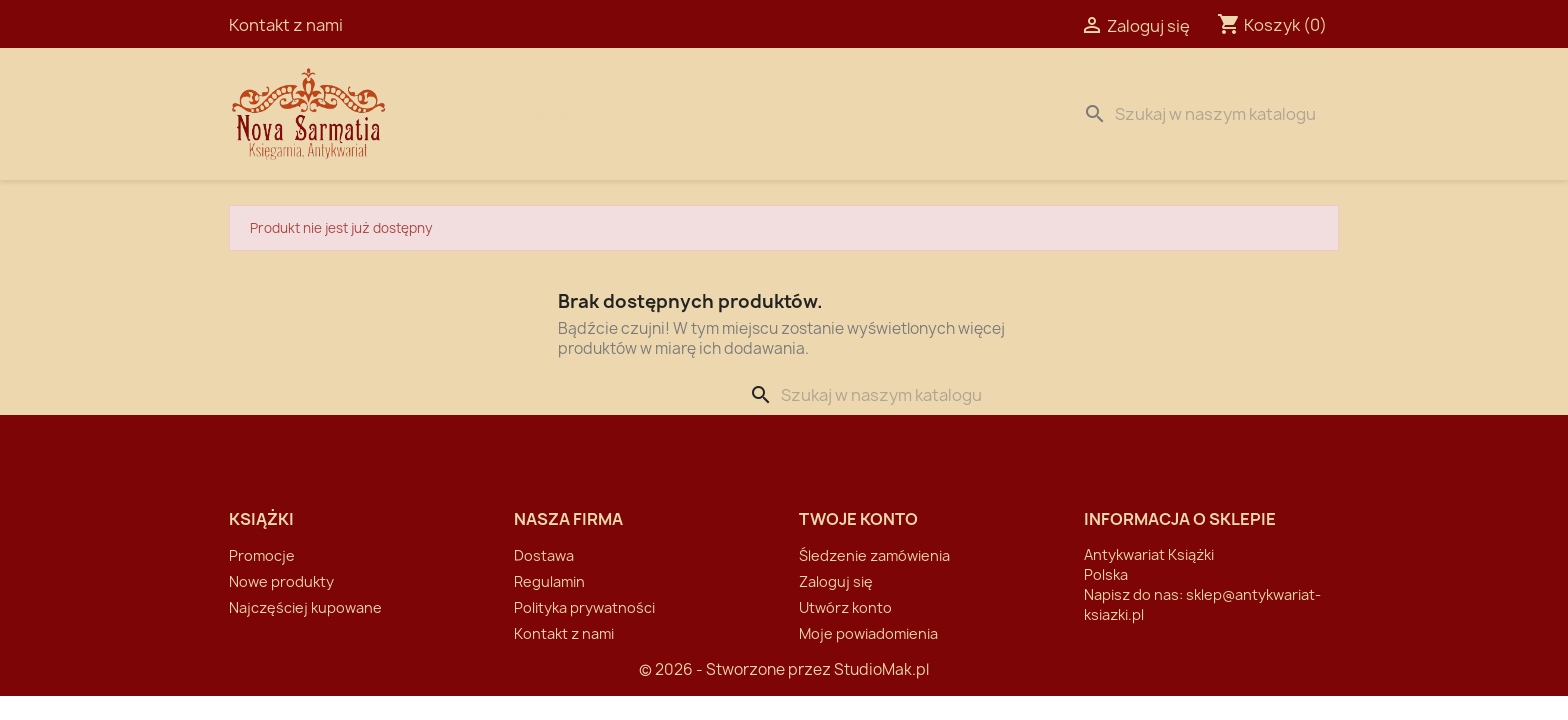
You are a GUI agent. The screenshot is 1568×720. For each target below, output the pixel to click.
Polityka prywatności (584, 607)
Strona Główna (511, 114)
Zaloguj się (836, 581)
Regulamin (549, 581)
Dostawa (639, 114)
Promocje (262, 555)
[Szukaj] (1207, 114)
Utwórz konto (845, 607)
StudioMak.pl (881, 669)
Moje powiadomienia (868, 633)
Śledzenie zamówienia (874, 555)
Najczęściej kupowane (305, 607)
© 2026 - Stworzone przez (736, 669)
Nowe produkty (281, 581)
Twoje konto (858, 519)
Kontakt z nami (286, 25)
